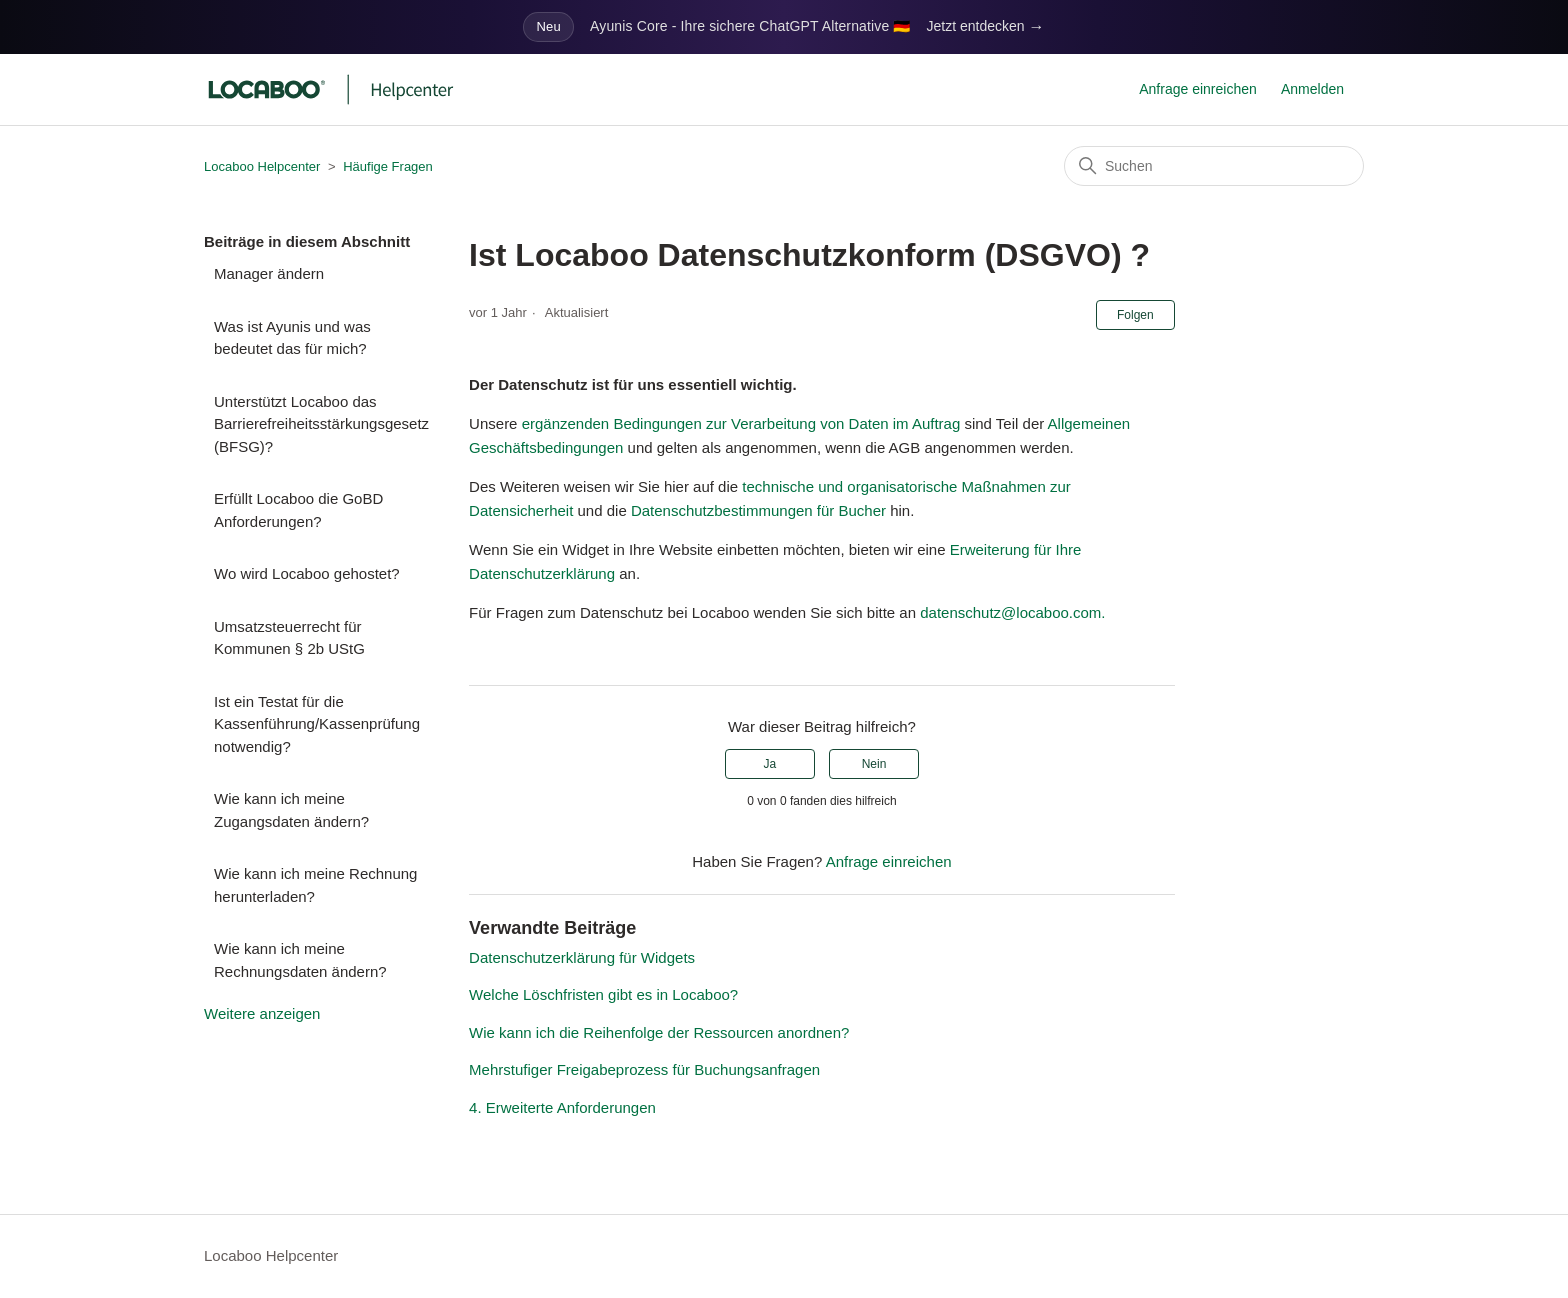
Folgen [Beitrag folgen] (1135, 315)
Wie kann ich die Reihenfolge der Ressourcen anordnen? (659, 1032)
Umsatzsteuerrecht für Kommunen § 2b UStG (289, 638)
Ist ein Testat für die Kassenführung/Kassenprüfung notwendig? (317, 724)
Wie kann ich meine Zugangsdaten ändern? (291, 810)
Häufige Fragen (388, 166)
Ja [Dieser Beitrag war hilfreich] (769, 764)
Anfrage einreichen (1198, 89)
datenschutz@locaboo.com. (1012, 612)
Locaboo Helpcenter (262, 166)
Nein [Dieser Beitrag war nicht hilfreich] (874, 764)
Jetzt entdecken (986, 27)
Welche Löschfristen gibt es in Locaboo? (603, 994)
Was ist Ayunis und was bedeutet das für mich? (292, 338)
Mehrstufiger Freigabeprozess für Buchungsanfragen (644, 1069)
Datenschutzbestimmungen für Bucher (758, 510)
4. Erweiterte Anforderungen (562, 1107)
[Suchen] (1214, 166)
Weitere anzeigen (262, 1013)
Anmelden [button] (1312, 89)
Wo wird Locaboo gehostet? (307, 573)
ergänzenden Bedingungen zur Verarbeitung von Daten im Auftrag (741, 423)
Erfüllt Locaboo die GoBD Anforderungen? (298, 510)
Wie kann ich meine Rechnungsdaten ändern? (300, 960)
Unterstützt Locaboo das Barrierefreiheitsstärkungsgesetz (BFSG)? (321, 424)
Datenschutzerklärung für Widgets (582, 957)
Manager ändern (269, 273)
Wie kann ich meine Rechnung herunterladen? (315, 885)
